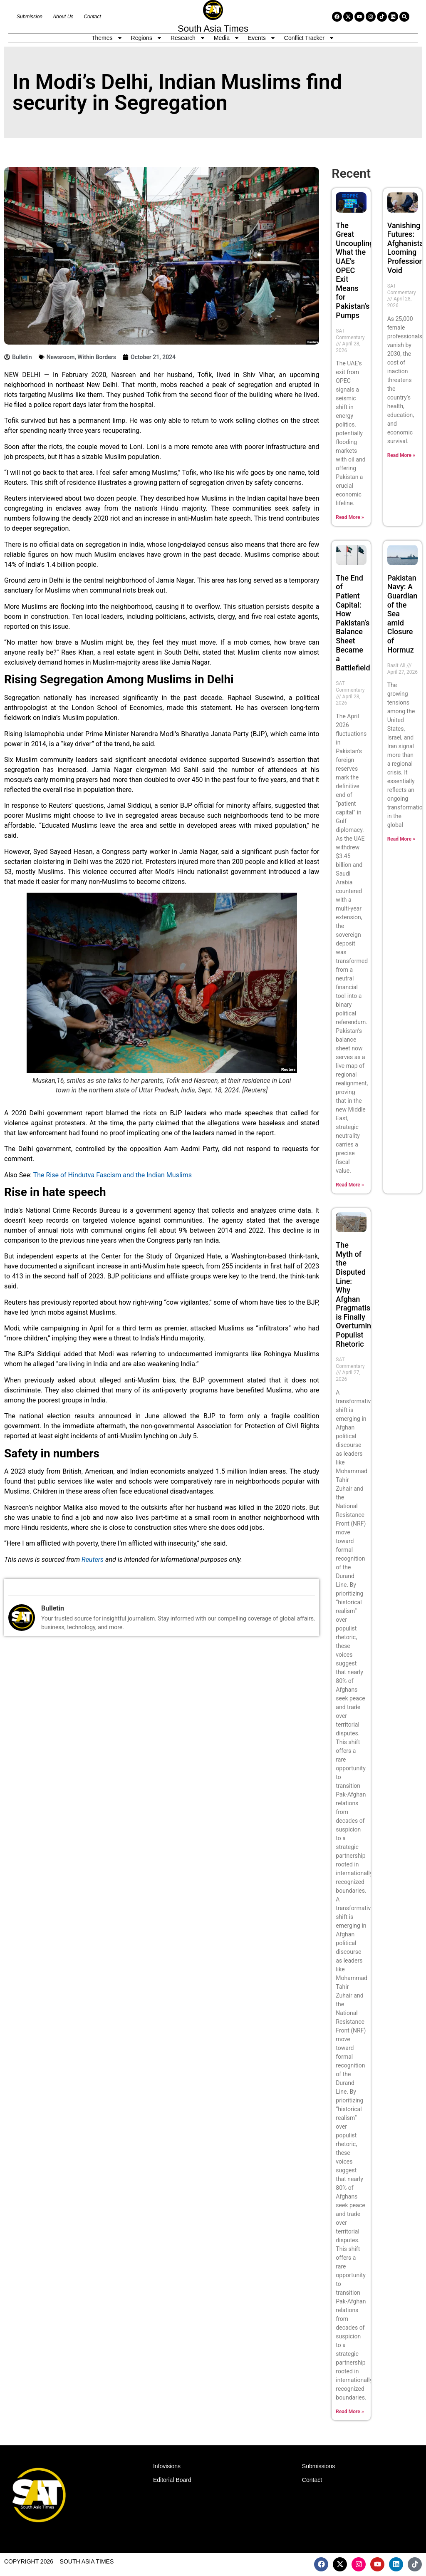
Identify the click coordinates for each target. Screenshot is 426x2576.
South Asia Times (213, 28)
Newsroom (61, 357)
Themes (107, 38)
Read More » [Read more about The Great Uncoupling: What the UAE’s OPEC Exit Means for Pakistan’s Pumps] (350, 517)
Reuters (93, 1559)
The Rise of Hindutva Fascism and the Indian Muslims (112, 1175)
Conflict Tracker (309, 38)
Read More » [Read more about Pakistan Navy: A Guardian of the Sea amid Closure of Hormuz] (401, 839)
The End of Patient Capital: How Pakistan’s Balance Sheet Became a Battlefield (353, 622)
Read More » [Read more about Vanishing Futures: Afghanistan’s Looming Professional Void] (401, 455)
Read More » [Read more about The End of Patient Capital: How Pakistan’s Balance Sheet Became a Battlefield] (350, 1185)
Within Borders (96, 357)
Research (188, 38)
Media (227, 38)
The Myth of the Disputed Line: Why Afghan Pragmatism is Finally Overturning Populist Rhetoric (356, 1294)
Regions (146, 38)
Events (262, 38)
